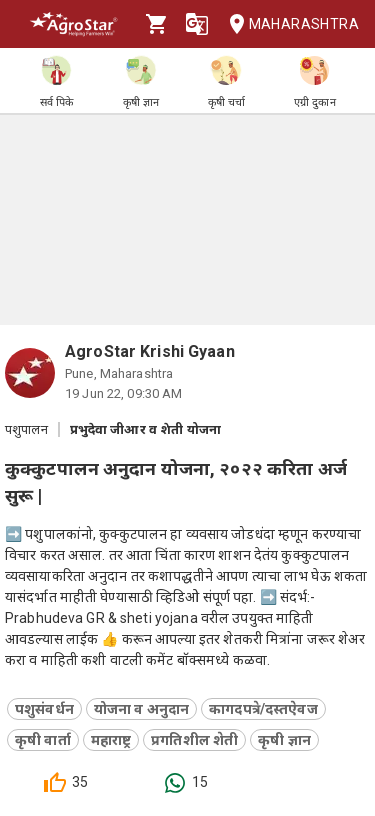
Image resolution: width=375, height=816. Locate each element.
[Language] (197, 24)
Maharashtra (288, 24)
